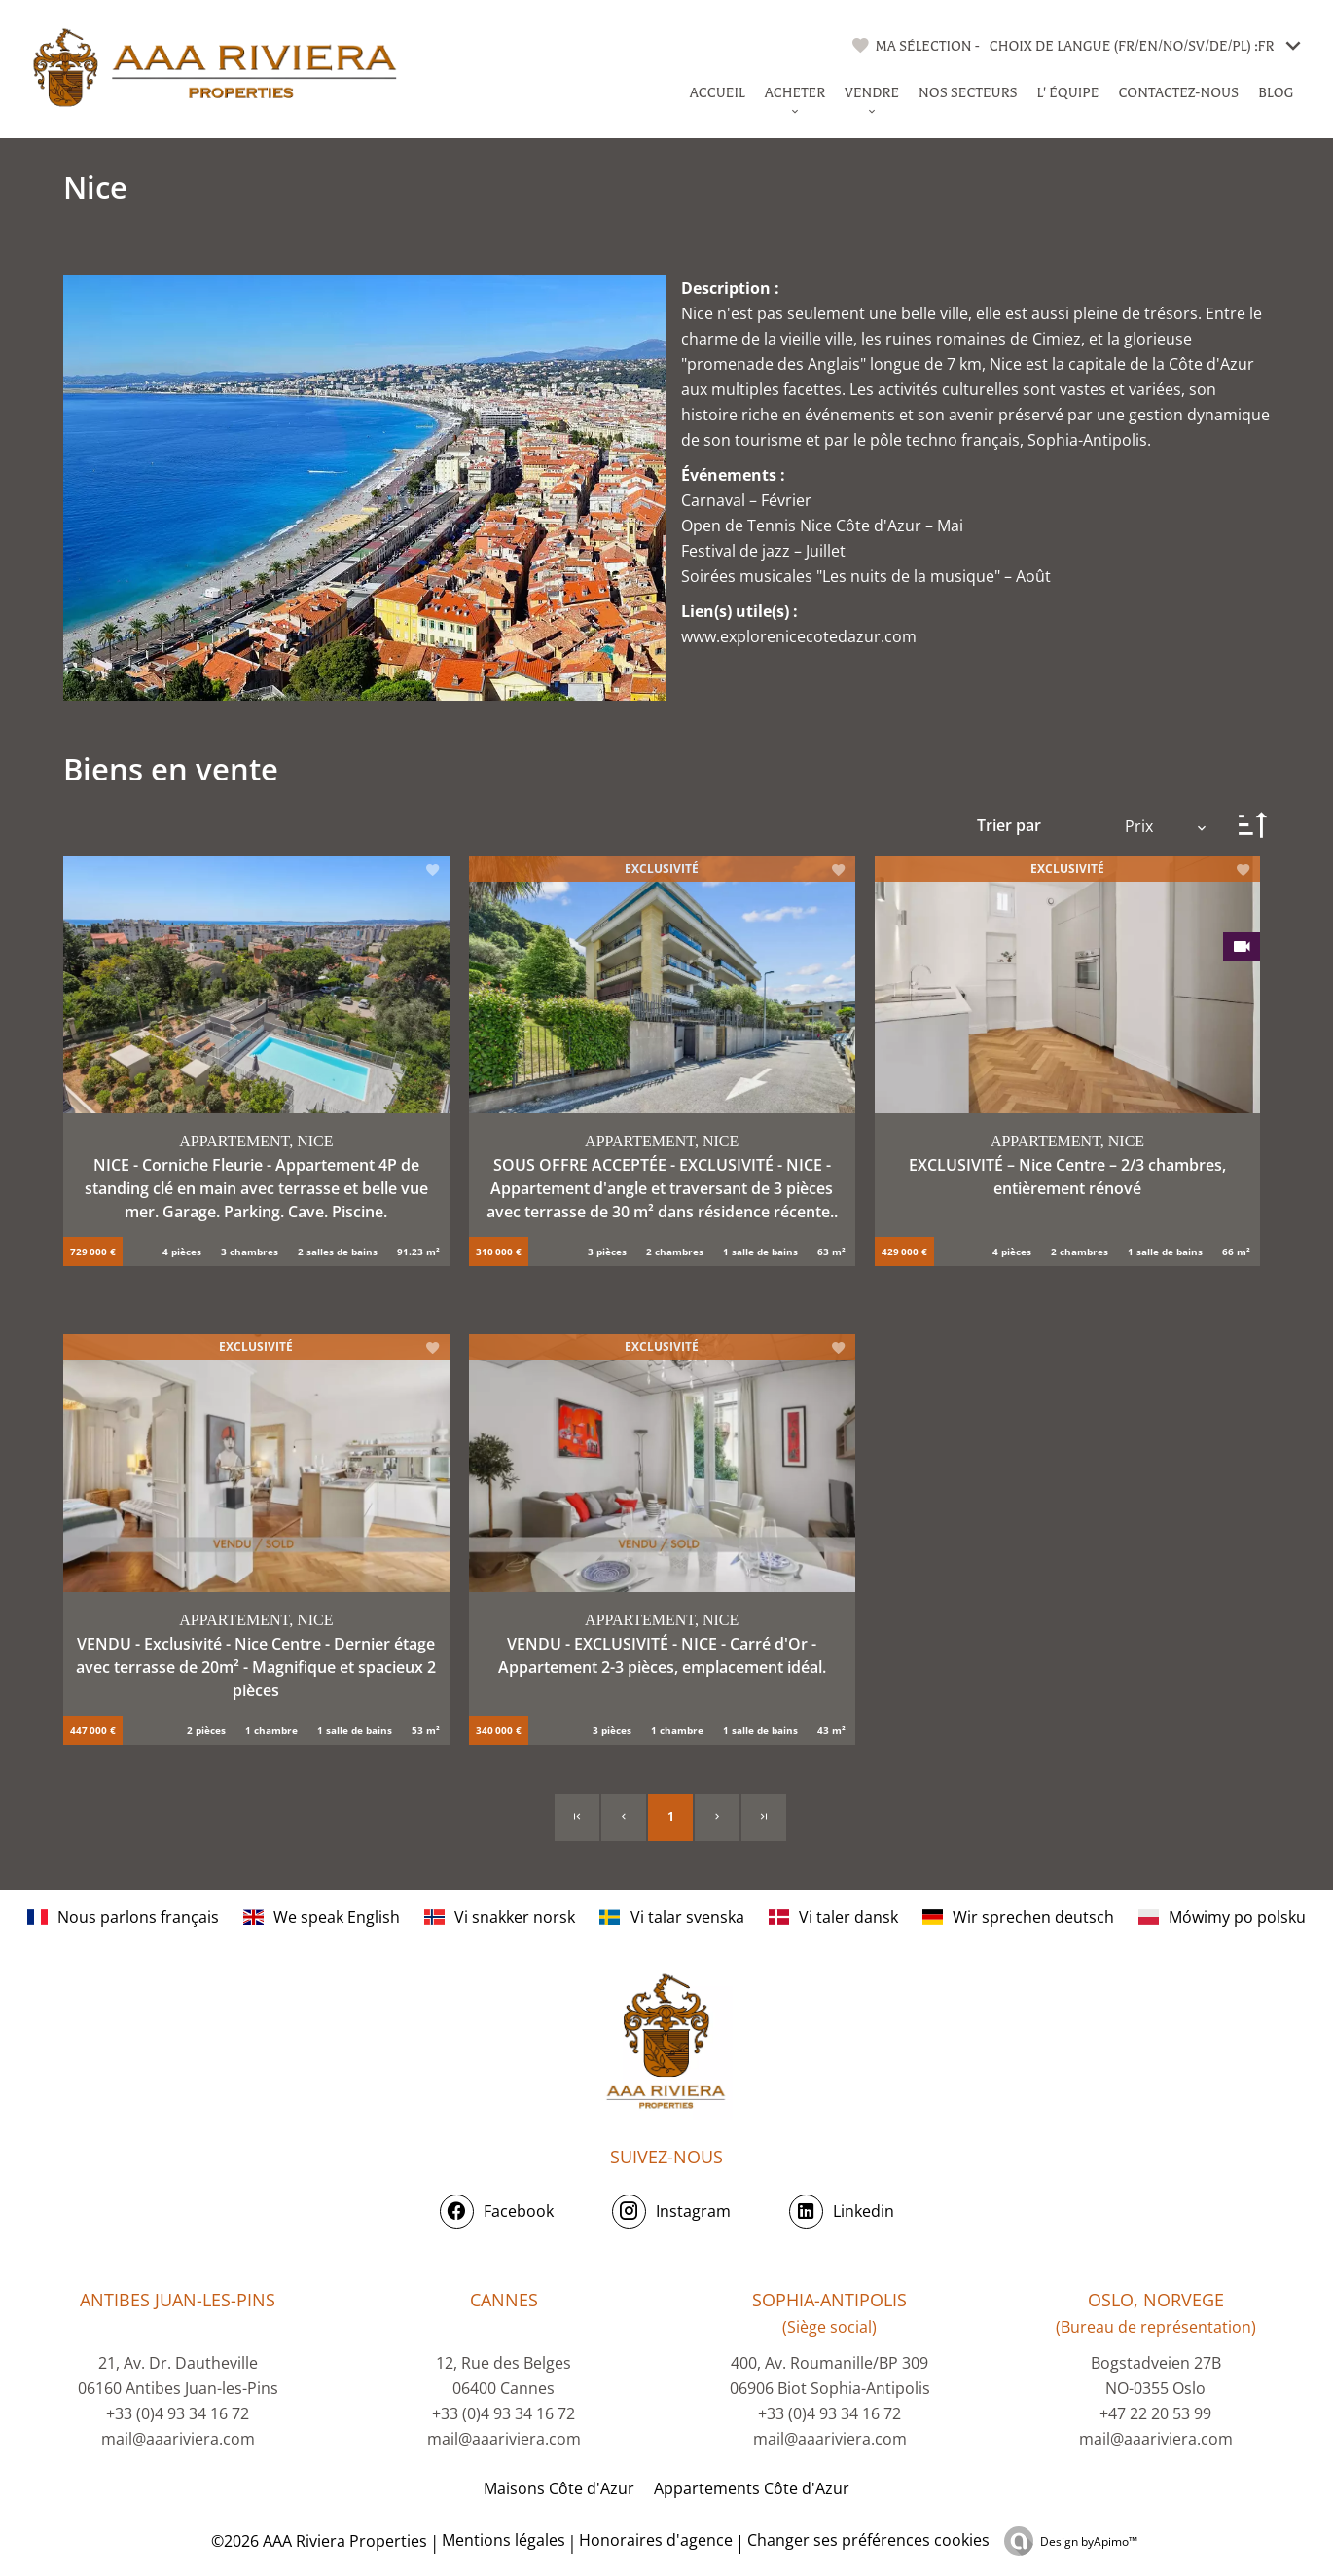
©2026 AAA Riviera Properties (317, 2541)
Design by (1088, 2541)
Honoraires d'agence (656, 2540)
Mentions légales (503, 2540)
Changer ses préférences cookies (868, 2540)
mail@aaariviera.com (178, 2438)
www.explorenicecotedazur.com (799, 636)
